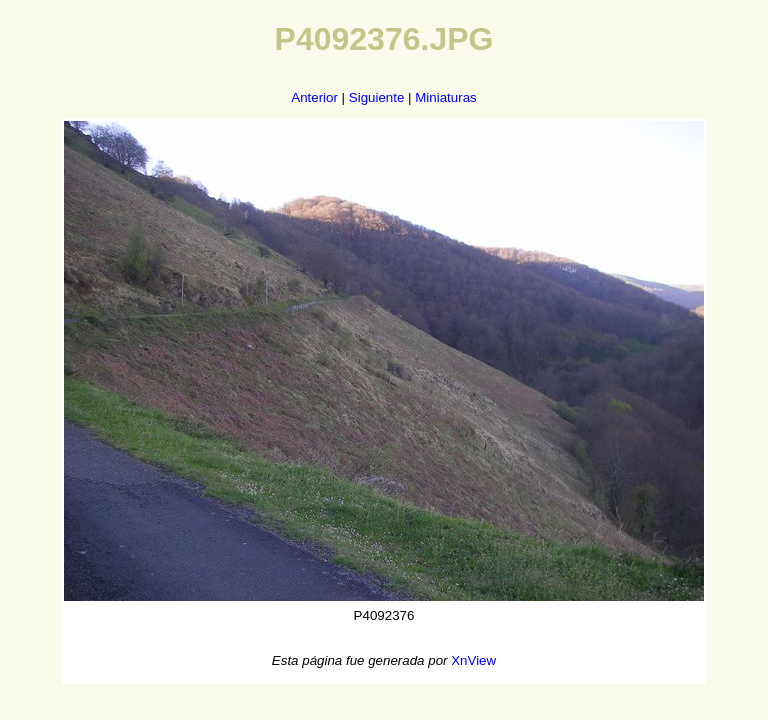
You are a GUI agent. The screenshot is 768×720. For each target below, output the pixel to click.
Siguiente (377, 97)
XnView (473, 660)
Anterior (314, 97)
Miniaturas (445, 97)
